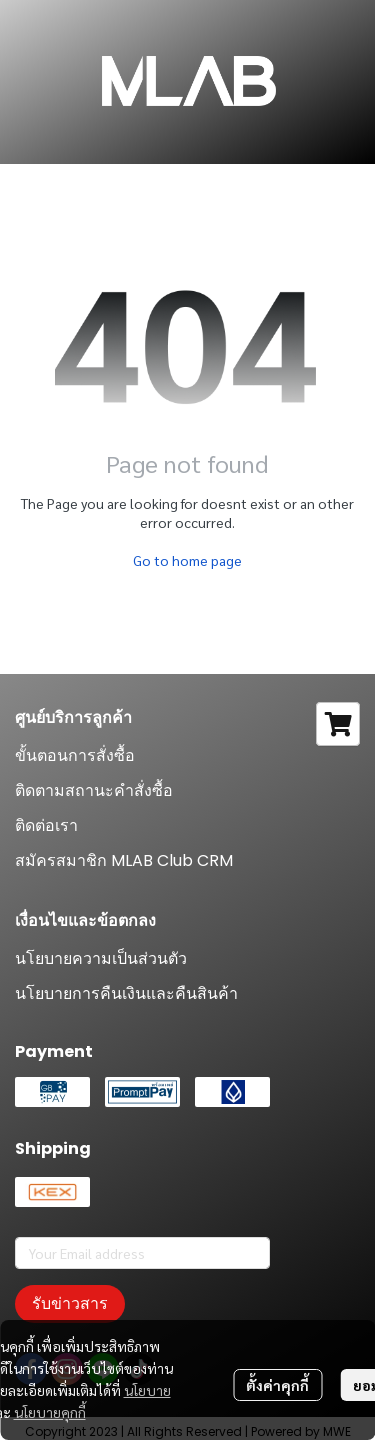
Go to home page (187, 560)
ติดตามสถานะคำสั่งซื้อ (94, 790)
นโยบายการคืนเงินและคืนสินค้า (126, 993)
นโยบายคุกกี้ (50, 1412)
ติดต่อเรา (46, 825)
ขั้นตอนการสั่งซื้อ (75, 755)
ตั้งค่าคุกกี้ (277, 1385)
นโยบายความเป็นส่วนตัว (101, 958)
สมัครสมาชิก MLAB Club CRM (124, 860)
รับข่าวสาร (70, 1303)
